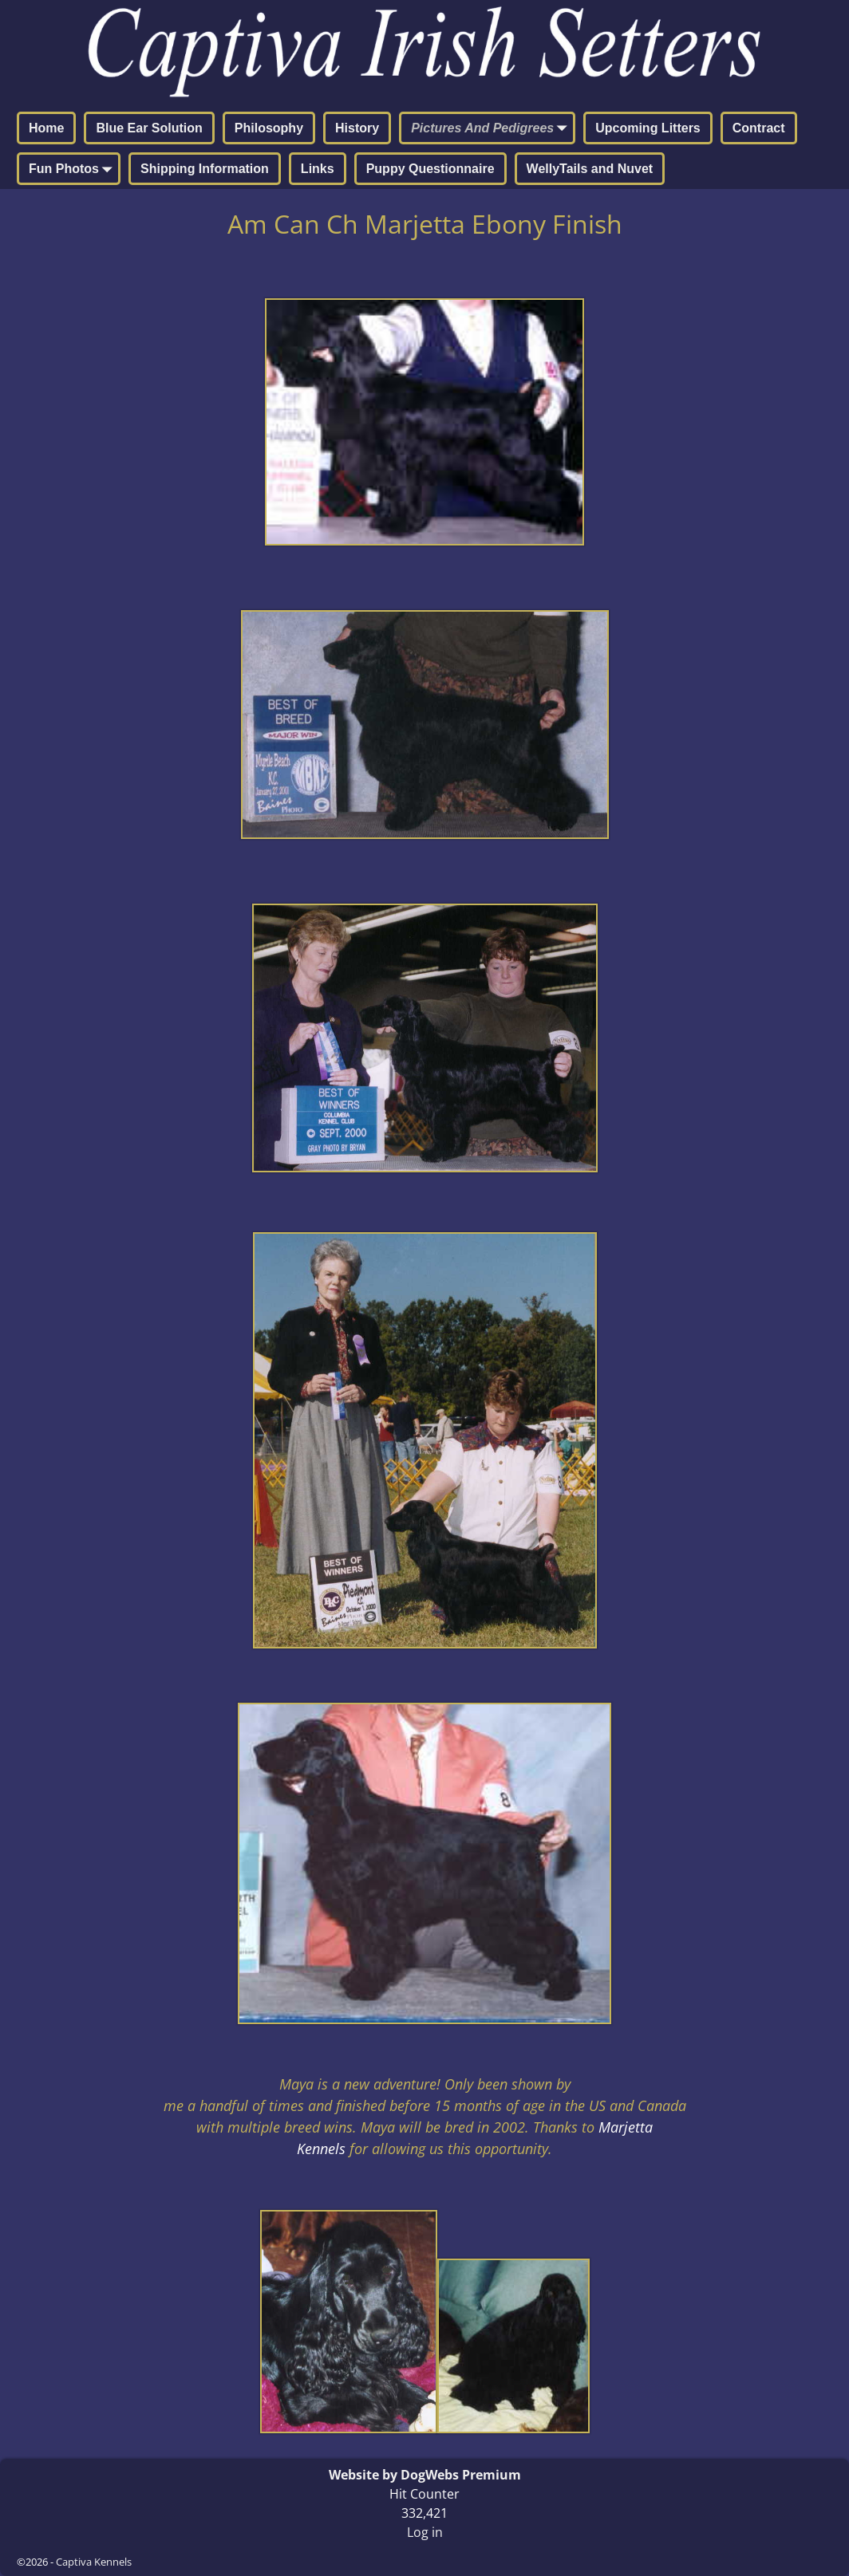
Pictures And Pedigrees (492, 129)
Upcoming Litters (648, 128)
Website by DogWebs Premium (425, 2474)
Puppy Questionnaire (430, 168)
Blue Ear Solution (149, 128)
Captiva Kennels (94, 2561)
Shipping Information (204, 168)
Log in (425, 2532)
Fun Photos (73, 170)
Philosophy (269, 128)
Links (317, 168)
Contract (759, 128)
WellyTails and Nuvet (590, 168)
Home (46, 128)
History (357, 128)
